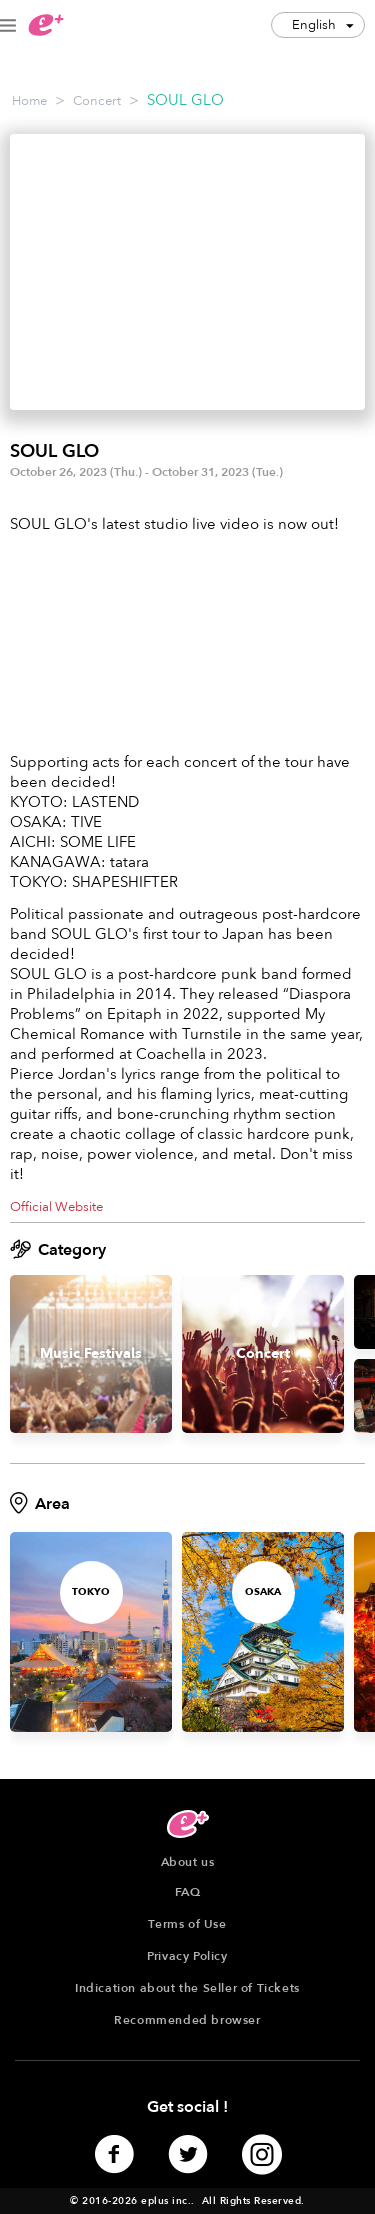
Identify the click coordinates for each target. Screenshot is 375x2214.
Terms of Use (187, 1924)
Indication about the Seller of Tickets (187, 1988)
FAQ (188, 1892)
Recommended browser (187, 2020)
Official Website (56, 1207)
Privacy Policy (187, 1956)
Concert (97, 101)
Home (29, 101)
